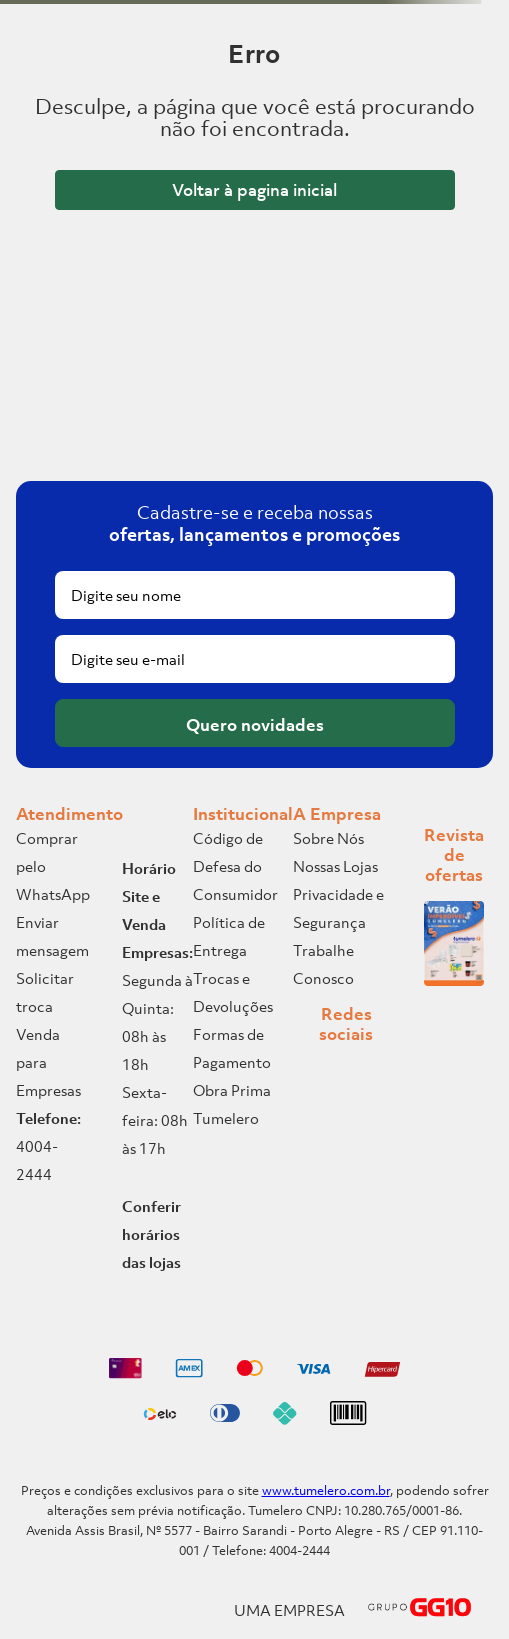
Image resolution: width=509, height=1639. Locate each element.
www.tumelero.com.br (326, 1490)
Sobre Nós (328, 838)
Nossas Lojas (335, 866)
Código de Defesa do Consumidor (235, 866)
